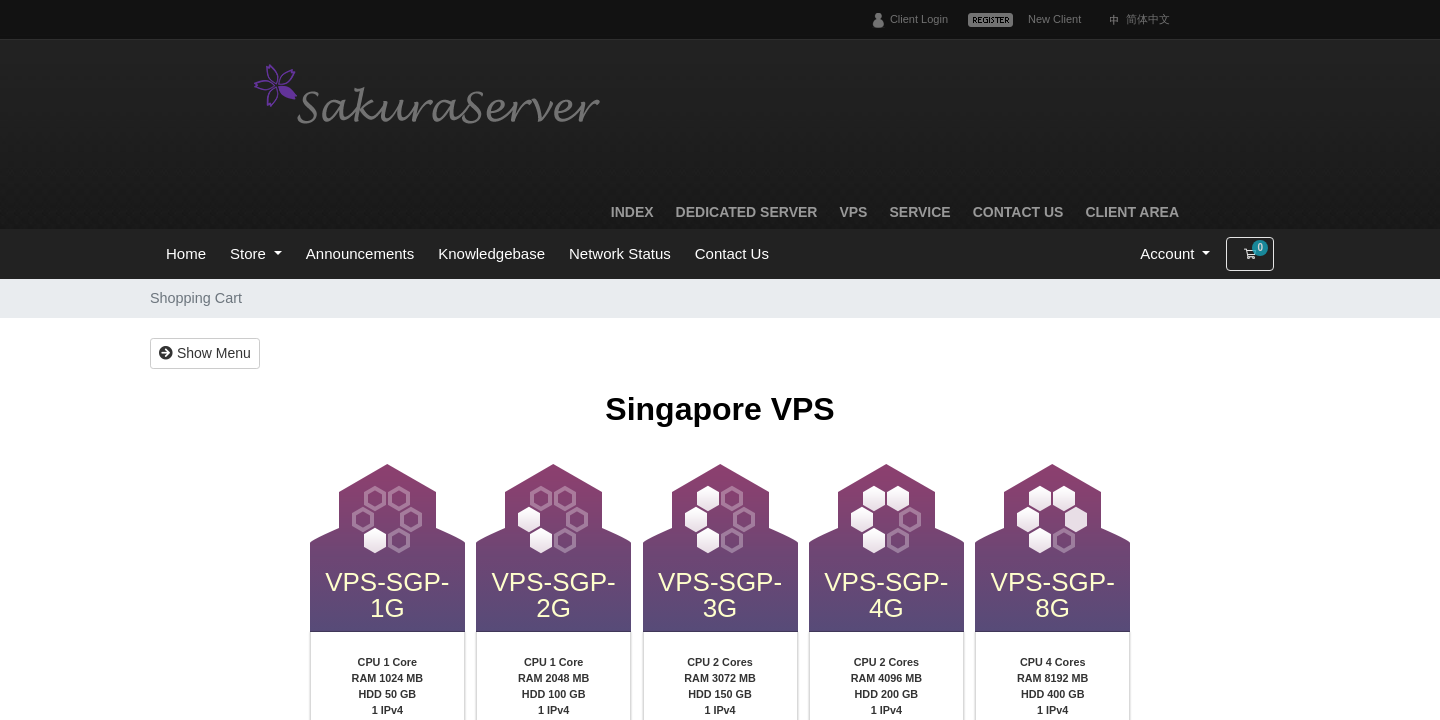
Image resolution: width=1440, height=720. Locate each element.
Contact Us (1018, 212)
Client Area (1132, 212)
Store (250, 253)
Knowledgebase (491, 253)
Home (186, 253)
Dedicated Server (747, 212)
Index (632, 212)
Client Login (919, 19)
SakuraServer (430, 97)
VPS (853, 212)
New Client (1054, 19)
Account (1169, 253)
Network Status (620, 253)
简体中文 (1148, 19)
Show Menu (205, 353)
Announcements (360, 253)
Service (919, 212)
